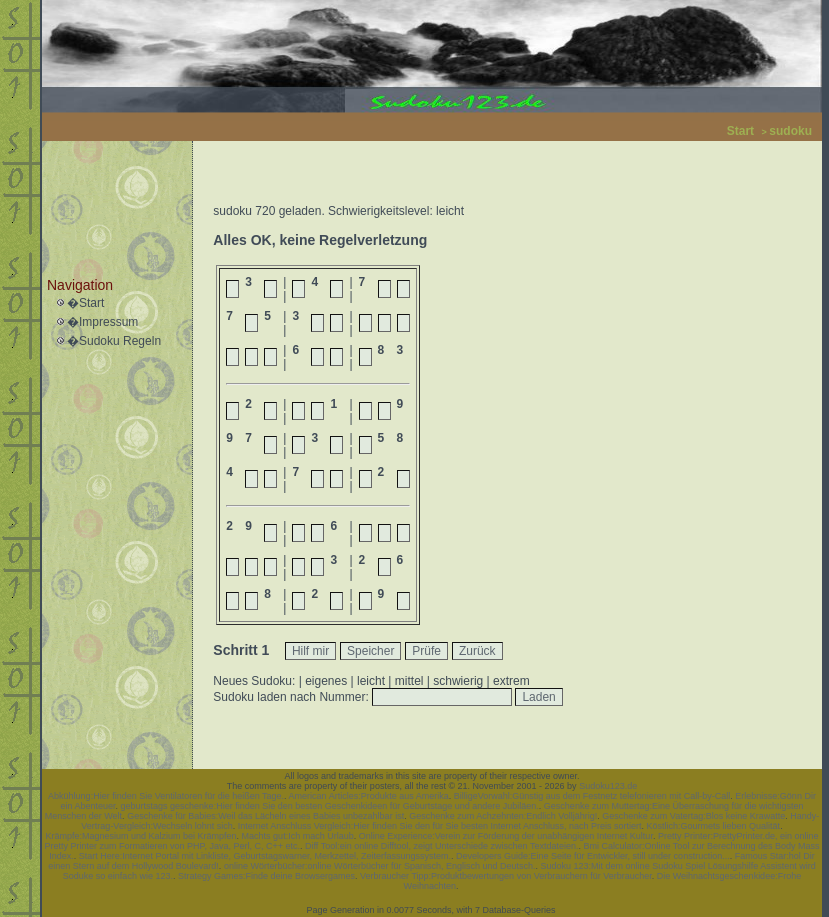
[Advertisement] (112, 191)
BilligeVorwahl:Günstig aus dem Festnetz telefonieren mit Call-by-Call (592, 796)
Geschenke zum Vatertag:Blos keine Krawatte (693, 816)
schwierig (458, 681)
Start (740, 131)
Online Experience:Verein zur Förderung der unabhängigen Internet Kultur (506, 836)
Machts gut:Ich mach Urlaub (298, 836)
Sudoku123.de (608, 786)
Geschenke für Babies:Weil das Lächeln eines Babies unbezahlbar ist (265, 816)
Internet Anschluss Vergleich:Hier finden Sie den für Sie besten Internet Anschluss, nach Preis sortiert (440, 826)
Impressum (108, 322)
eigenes (326, 681)
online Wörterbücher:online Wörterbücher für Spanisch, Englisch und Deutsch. (380, 866)
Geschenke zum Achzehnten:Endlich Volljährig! (503, 816)
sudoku (790, 131)
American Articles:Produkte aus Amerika (369, 796)
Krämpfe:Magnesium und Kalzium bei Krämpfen (141, 836)
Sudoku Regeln (120, 341)
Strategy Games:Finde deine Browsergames (266, 876)
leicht (371, 681)
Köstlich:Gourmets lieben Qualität (714, 826)
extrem (511, 681)
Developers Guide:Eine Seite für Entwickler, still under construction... (593, 856)
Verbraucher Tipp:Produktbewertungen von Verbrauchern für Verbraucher (506, 876)
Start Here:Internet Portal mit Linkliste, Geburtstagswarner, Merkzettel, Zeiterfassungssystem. (265, 856)
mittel (409, 681)
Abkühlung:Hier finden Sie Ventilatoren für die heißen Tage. (166, 796)
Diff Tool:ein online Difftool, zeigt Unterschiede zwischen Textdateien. (442, 846)
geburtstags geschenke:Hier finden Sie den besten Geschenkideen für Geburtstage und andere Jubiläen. (330, 806)
